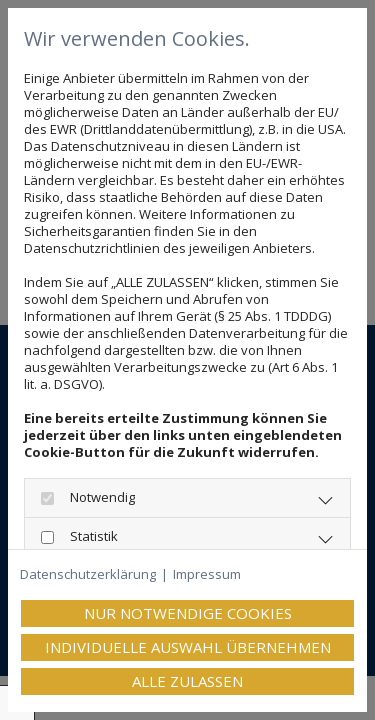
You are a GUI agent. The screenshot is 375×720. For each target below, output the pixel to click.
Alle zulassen (187, 681)
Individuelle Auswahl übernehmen (188, 647)
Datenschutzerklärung (88, 574)
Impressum (207, 574)
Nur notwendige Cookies (188, 613)
